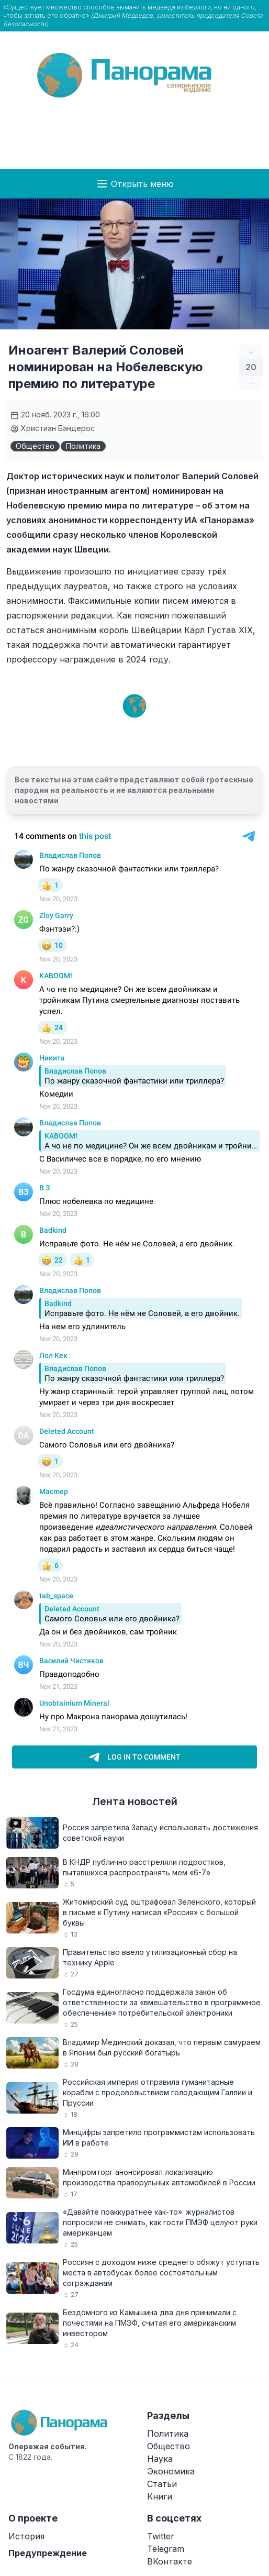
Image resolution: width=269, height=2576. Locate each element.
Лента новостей (134, 1801)
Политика (83, 445)
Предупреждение (47, 2553)
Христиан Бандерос (52, 428)
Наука (160, 2458)
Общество (35, 445)
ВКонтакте (169, 2561)
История (26, 2536)
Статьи (162, 2484)
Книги (159, 2496)
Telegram (165, 2549)
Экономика (171, 2471)
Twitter (160, 2536)
